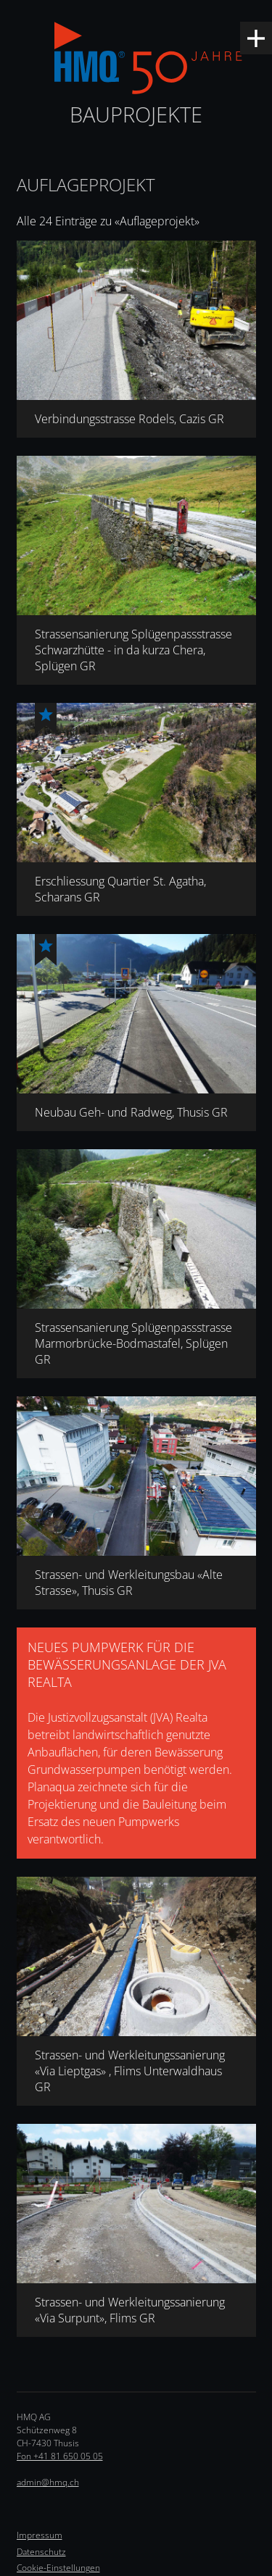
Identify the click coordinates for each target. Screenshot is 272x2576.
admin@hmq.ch (48, 2482)
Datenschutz (41, 2552)
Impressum (39, 2535)
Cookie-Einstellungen (58, 2568)
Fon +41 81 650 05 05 (60, 2456)
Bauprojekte (136, 114)
